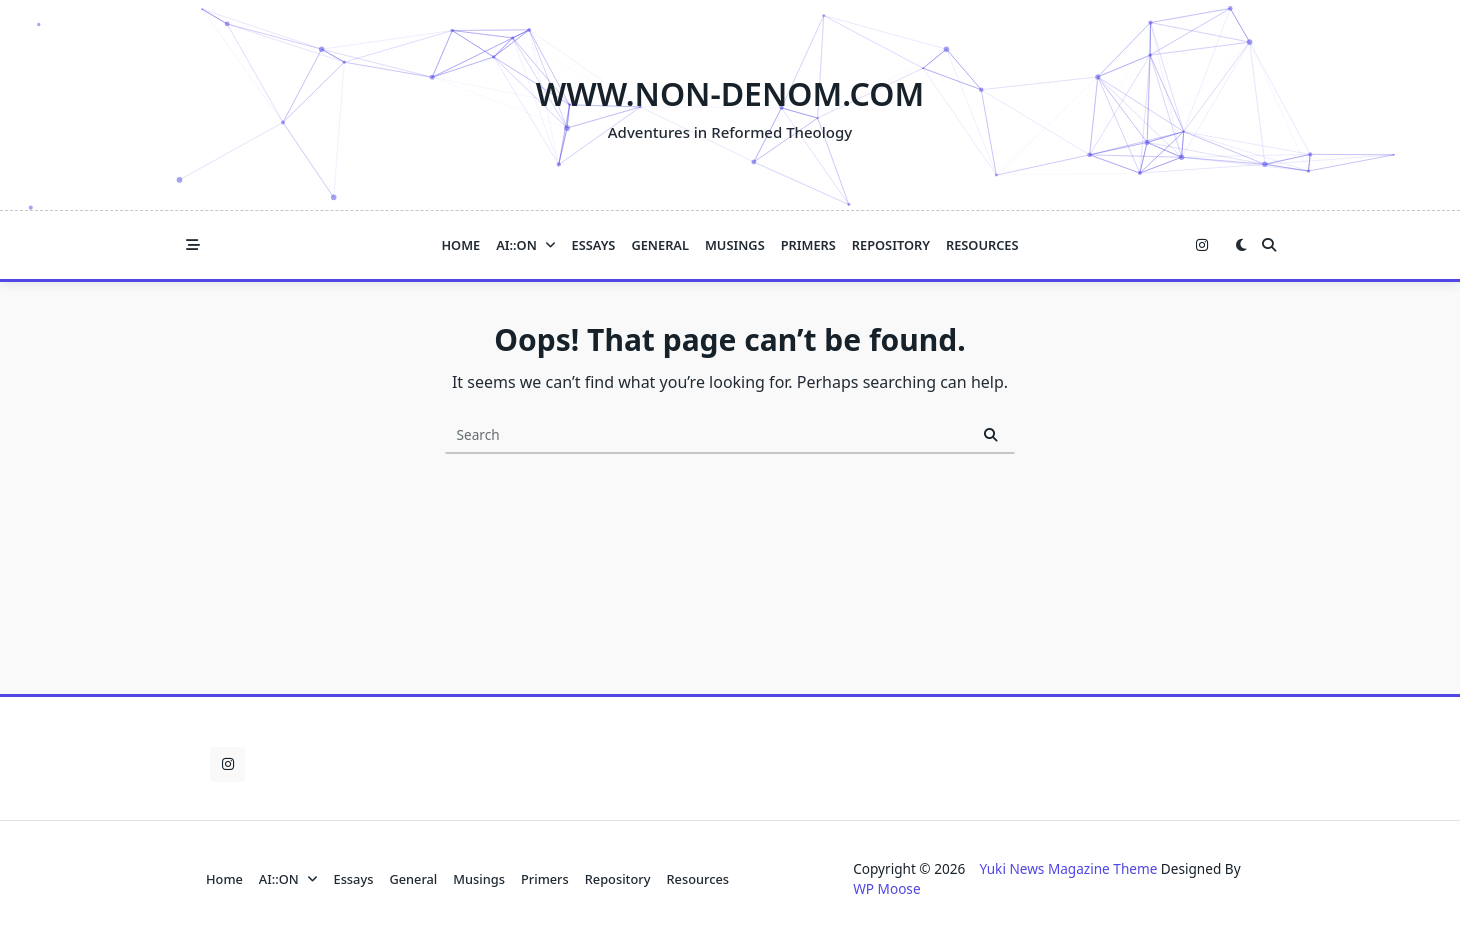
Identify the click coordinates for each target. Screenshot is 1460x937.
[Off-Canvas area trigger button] (193, 245)
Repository (891, 245)
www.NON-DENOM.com (730, 93)
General (660, 245)
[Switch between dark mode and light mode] (1241, 245)
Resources (982, 245)
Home (460, 245)
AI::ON (525, 245)
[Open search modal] (1269, 245)
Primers (808, 245)
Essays (594, 245)
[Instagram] (1202, 245)
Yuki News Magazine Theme (1068, 868)
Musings (735, 245)
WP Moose (886, 888)
